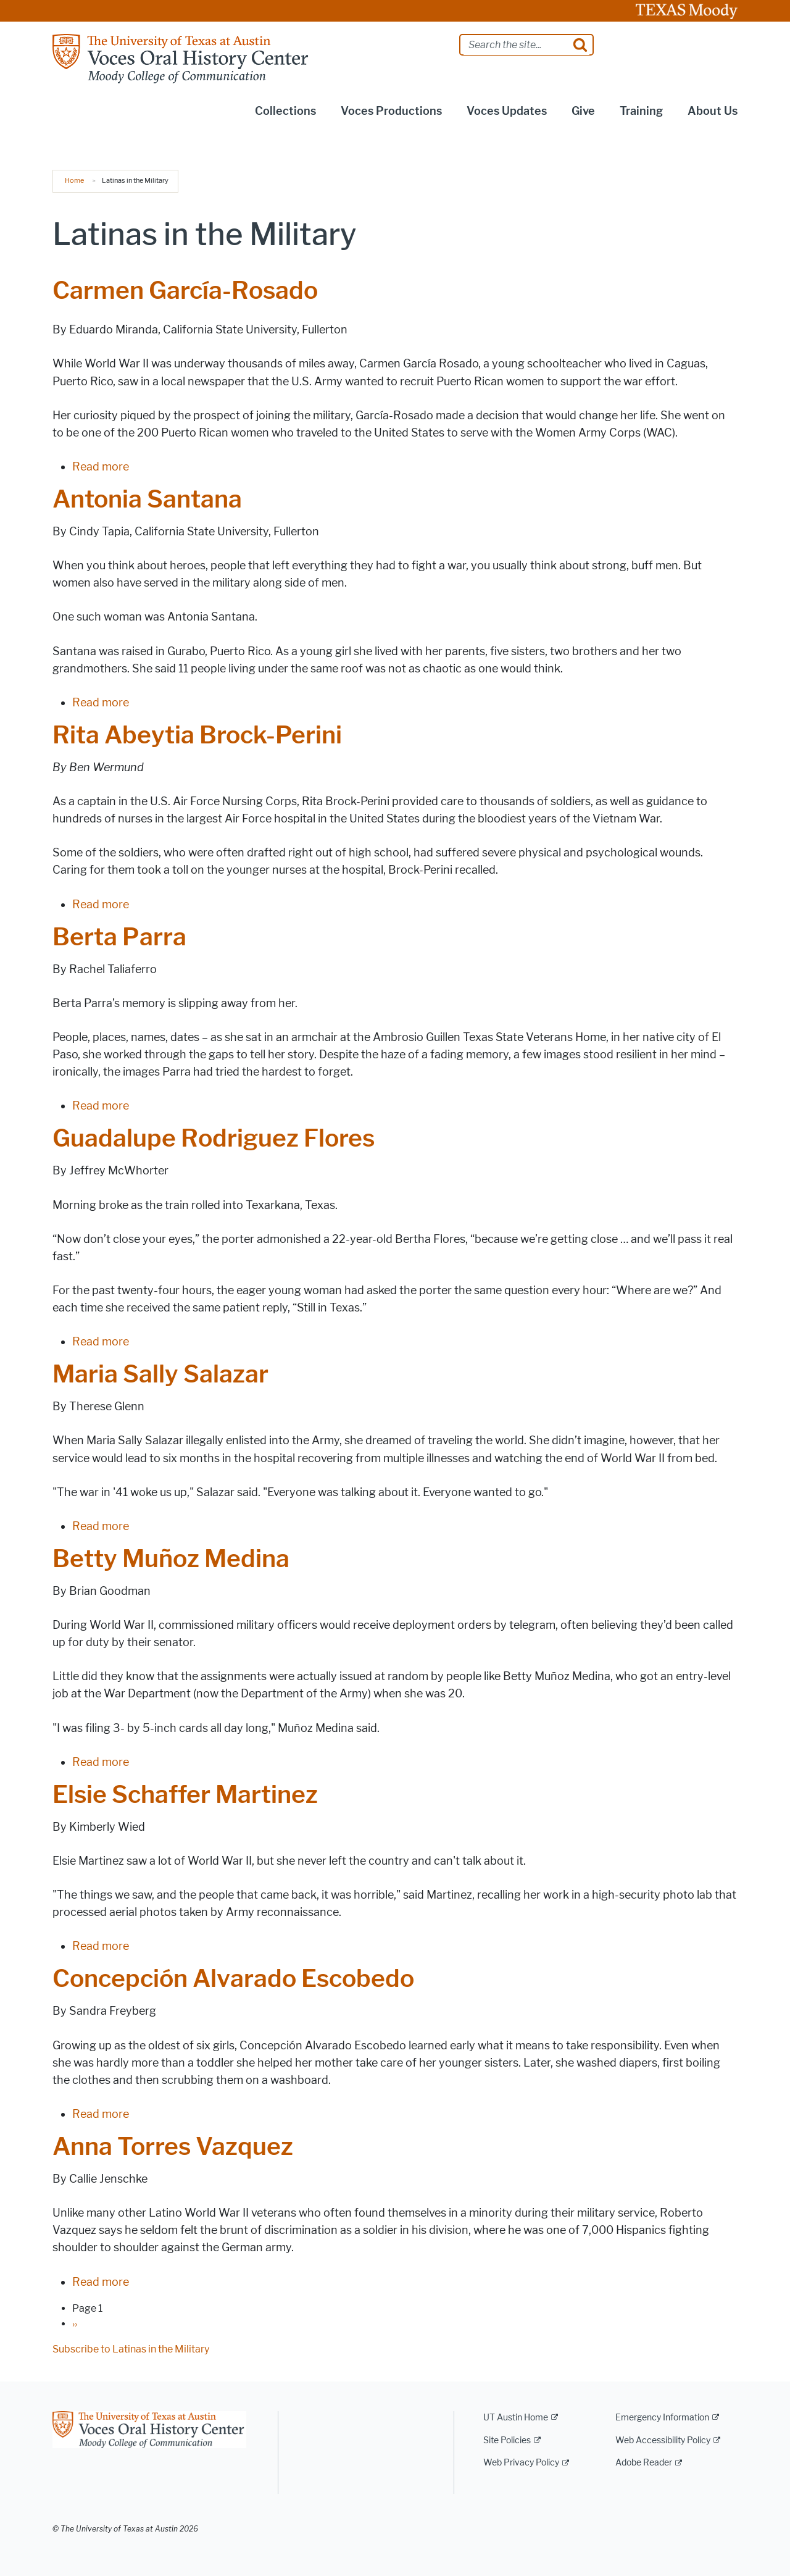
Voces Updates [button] (507, 111)
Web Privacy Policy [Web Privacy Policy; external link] (521, 2462)
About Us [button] (713, 111)
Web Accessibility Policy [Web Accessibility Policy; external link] (662, 2440)
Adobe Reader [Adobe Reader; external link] (643, 2462)
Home (74, 180)
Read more (100, 467)
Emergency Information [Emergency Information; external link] (662, 2417)
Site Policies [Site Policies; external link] (507, 2440)
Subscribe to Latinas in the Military (130, 2349)
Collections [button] (285, 111)
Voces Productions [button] (391, 111)
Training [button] (641, 111)
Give (583, 111)
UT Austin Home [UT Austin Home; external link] (515, 2417)
